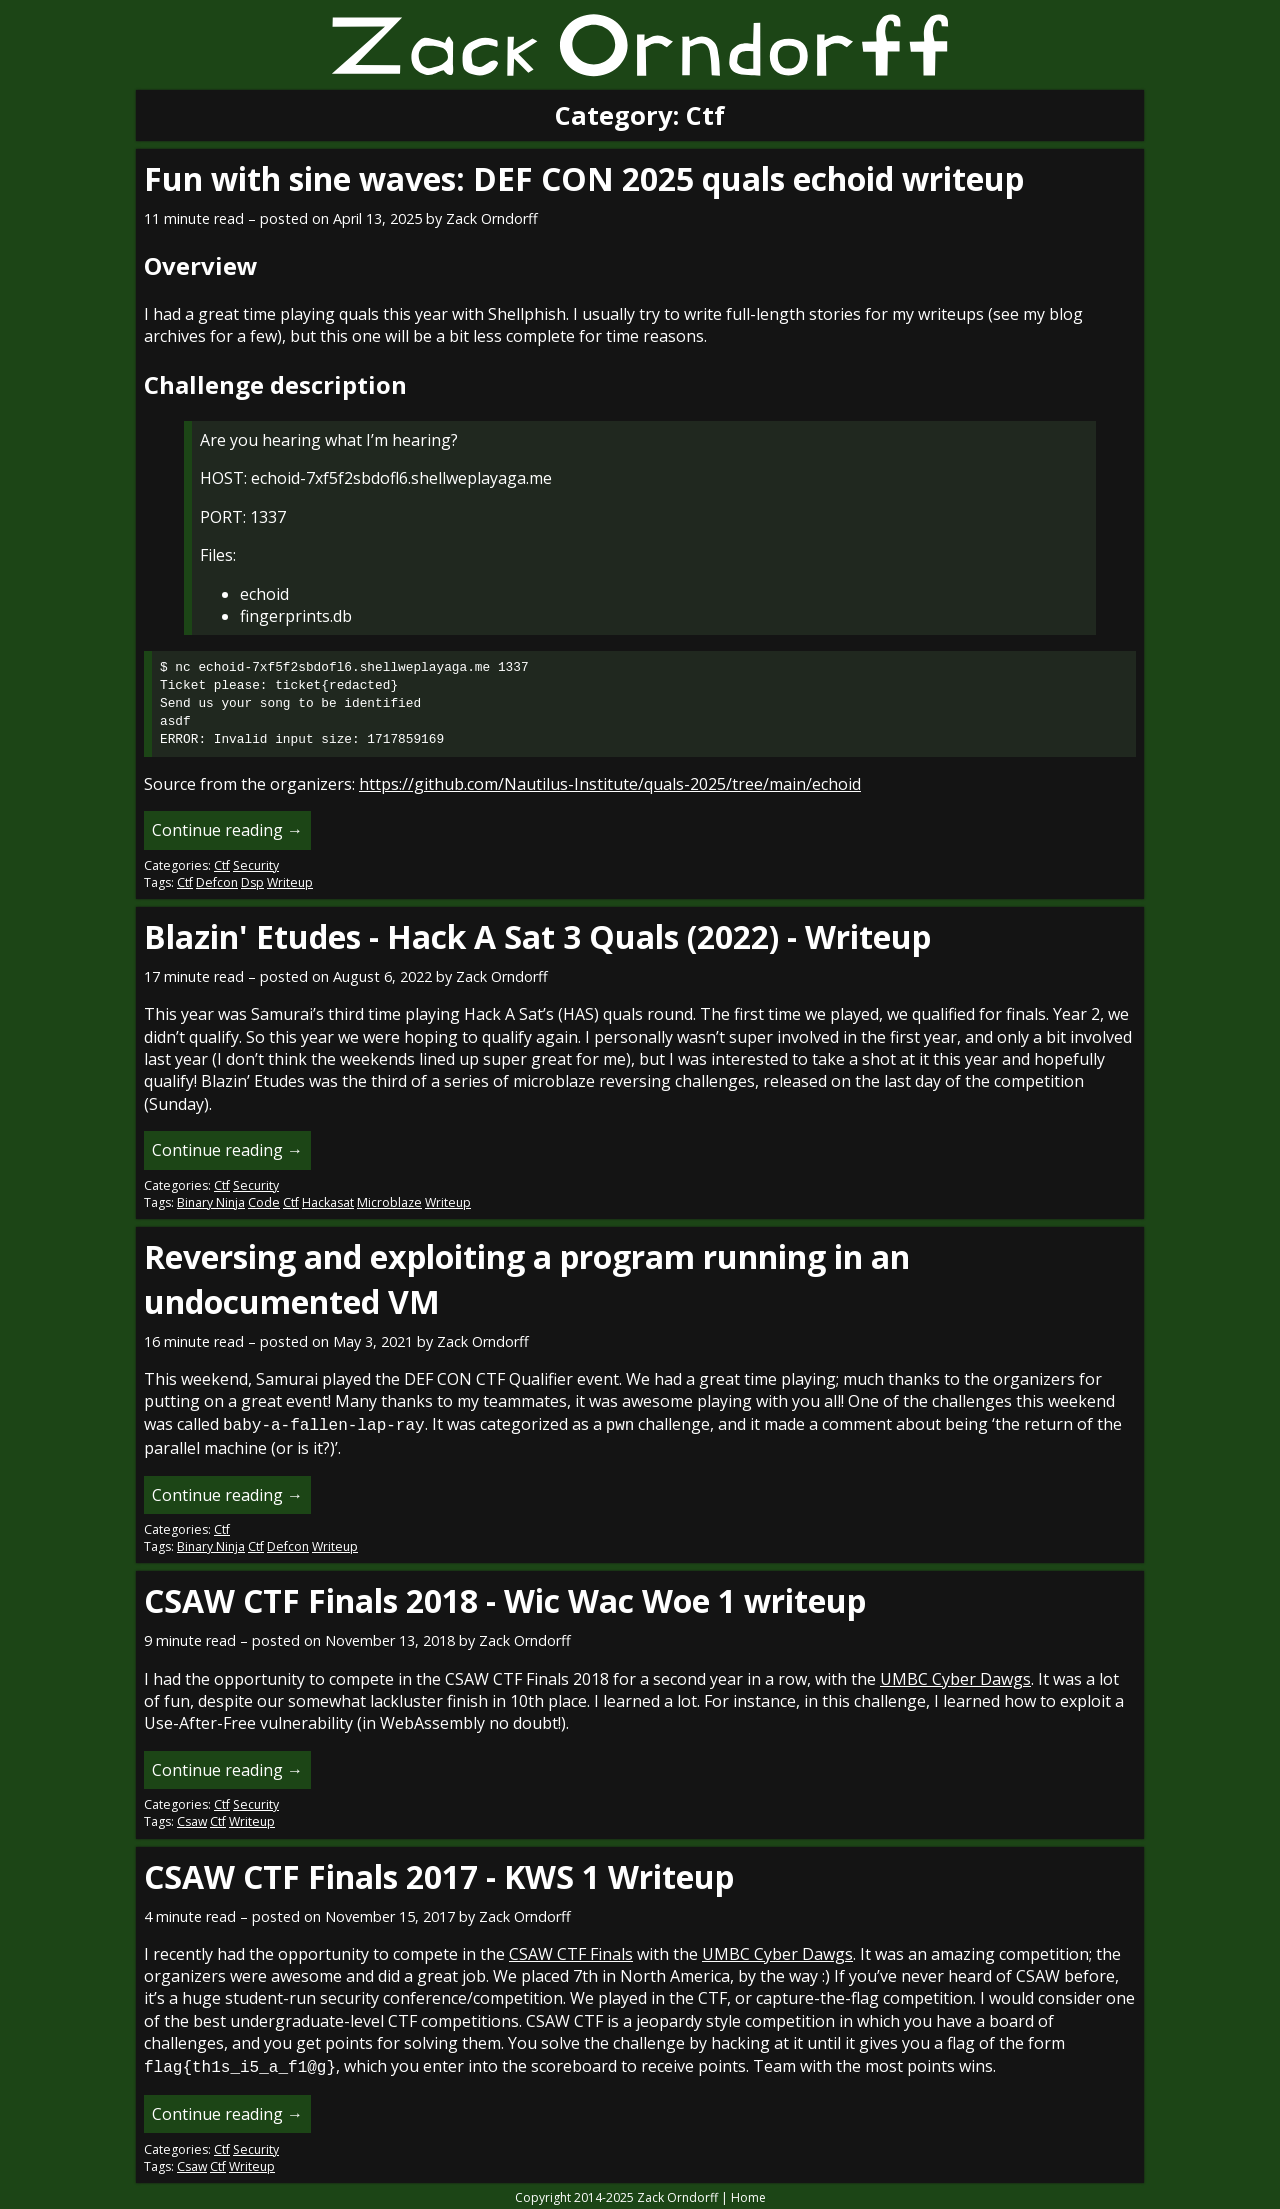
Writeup (290, 882)
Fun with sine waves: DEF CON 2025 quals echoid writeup (584, 178)
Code (264, 1202)
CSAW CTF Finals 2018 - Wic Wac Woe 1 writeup (505, 1598)
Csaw (192, 1819)
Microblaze (389, 1202)
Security (256, 865)
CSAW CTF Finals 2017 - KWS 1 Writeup (439, 1874)
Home (748, 2193)
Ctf (222, 865)
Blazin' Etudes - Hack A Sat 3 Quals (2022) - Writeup (537, 936)
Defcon (217, 882)
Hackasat (328, 1202)
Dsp (252, 882)
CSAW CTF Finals (571, 1952)
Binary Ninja (211, 1202)
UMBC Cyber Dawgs (955, 1677)
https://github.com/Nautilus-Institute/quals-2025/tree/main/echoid (610, 784)
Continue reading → (227, 830)
